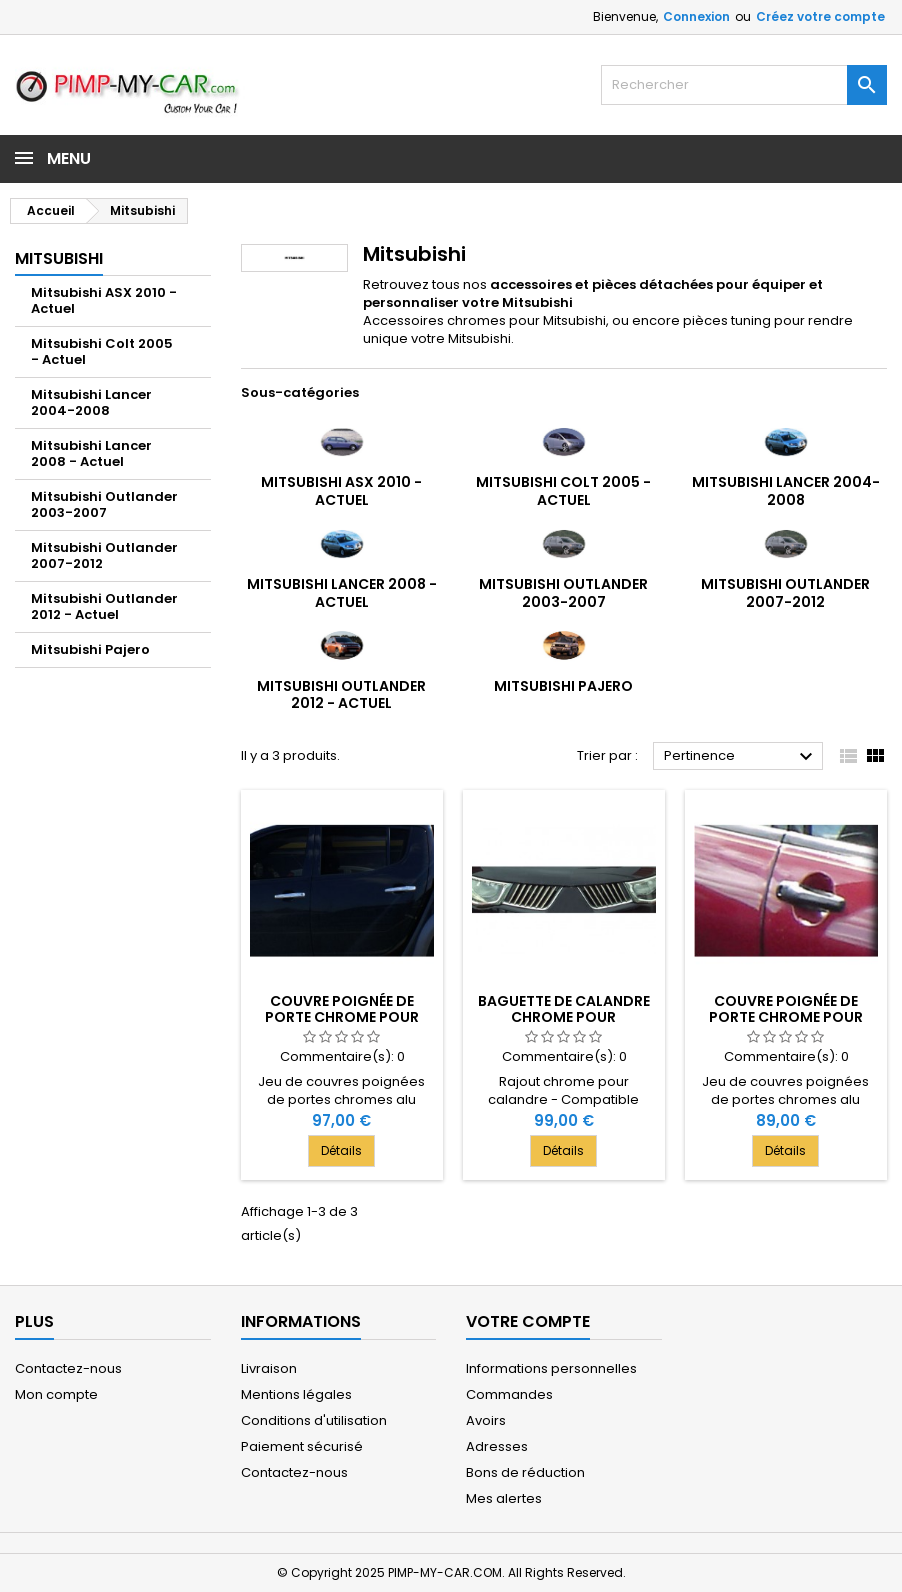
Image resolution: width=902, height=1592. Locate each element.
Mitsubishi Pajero (90, 649)
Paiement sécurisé (302, 1446)
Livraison (269, 1368)
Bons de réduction (525, 1472)
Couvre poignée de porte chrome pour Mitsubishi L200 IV (342, 1017)
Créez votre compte (820, 16)
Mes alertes (504, 1498)
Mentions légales (296, 1394)
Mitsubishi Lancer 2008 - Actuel (91, 453)
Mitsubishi (59, 258)
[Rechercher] (744, 85)
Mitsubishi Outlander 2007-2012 (104, 555)
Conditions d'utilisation (314, 1420)
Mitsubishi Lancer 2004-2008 (91, 402)
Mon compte (56, 1394)
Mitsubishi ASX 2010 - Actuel (104, 300)
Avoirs (486, 1420)
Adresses (497, 1446)
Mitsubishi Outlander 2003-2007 (104, 504)
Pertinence (741, 757)
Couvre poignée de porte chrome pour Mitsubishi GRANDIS (786, 1017)
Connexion (696, 16)
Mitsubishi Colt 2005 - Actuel (102, 351)
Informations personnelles (551, 1368)
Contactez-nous (68, 1368)
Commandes (509, 1394)
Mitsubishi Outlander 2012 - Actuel (104, 606)
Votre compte (528, 1321)
